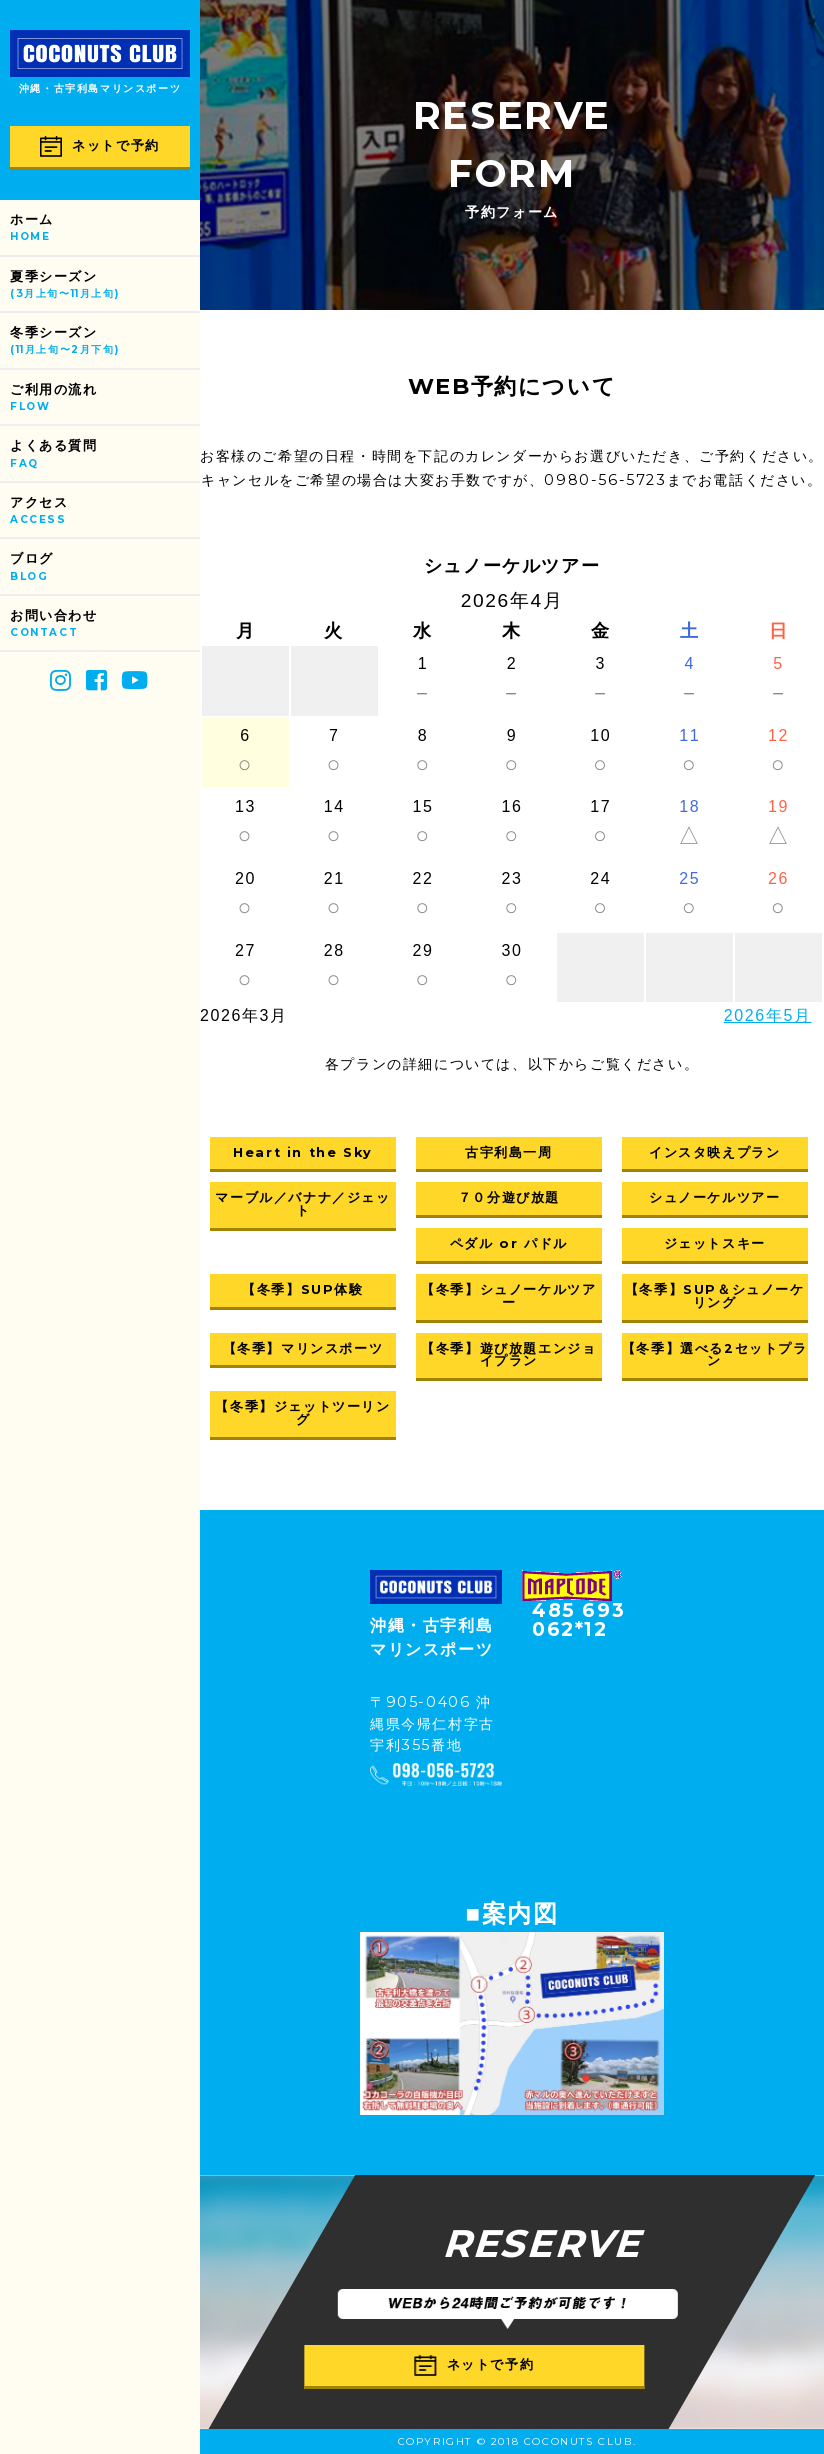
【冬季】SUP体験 (302, 1289)
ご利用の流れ (105, 398)
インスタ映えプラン (714, 1152)
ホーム (105, 228)
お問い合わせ (105, 624)
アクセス (105, 511)
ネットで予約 (100, 146)
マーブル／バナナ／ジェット (302, 1204)
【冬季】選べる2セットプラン (715, 1355)
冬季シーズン (105, 341)
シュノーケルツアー (714, 1197)
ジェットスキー (715, 1243)
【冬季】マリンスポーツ (303, 1348)
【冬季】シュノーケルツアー (508, 1296)
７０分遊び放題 (509, 1197)
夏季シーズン (105, 285)
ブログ (105, 567)
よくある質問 (105, 454)
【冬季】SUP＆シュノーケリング (715, 1296)
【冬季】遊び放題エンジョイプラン (508, 1355)
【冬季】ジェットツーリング (302, 1413)
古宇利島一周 (509, 1152)
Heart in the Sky (303, 1152)
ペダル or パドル (509, 1243)
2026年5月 (768, 1015)
